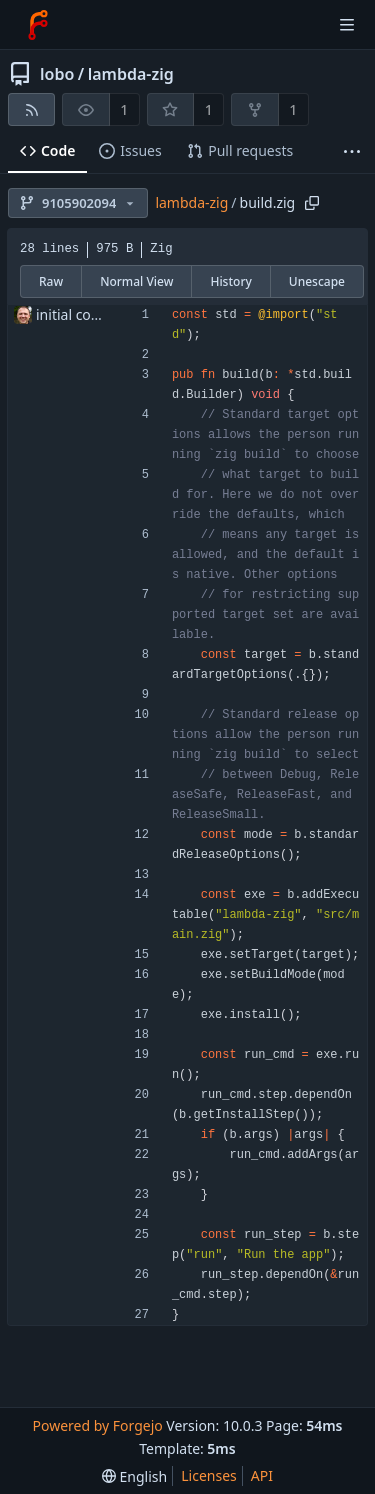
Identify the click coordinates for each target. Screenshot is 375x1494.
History (230, 281)
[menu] (134, 1476)
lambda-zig (131, 74)
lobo (57, 74)
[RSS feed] (31, 109)
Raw (51, 281)
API (262, 1475)
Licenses (209, 1475)
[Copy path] (312, 203)
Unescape (317, 281)
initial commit (81, 314)
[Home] (38, 25)
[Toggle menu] (347, 25)
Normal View (136, 281)
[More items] (352, 151)
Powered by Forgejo (97, 1425)
